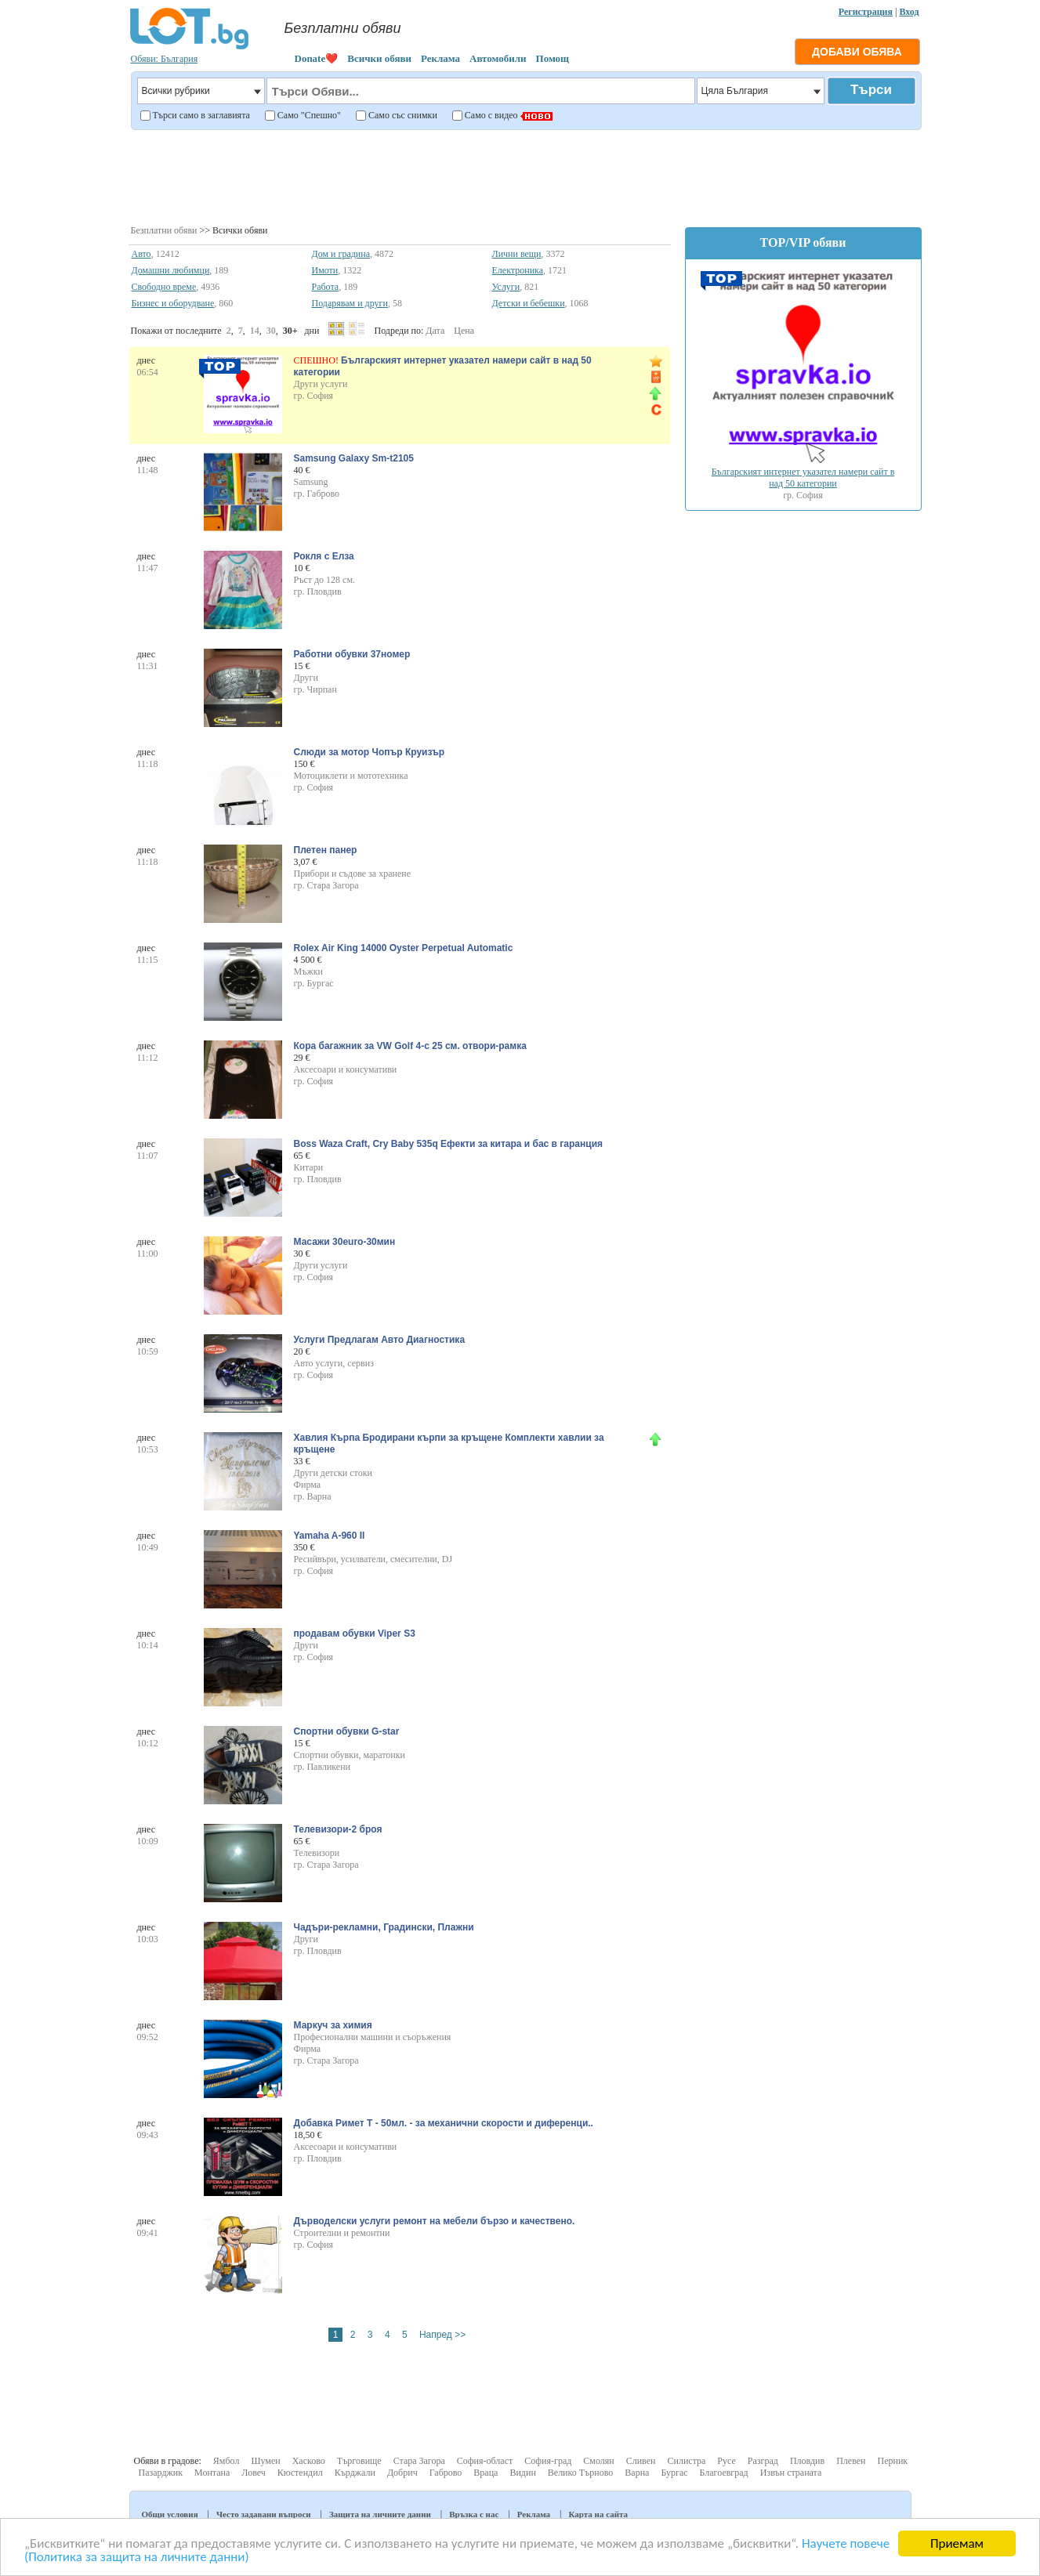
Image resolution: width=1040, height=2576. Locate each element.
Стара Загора (419, 2460)
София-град (547, 2460)
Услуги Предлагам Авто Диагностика (380, 1339)
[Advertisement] (525, 175)
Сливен (641, 2460)
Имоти (325, 270)
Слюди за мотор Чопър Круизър (369, 752)
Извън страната (791, 2472)
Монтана (212, 2472)
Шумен (265, 2460)
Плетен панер (325, 850)
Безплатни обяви (164, 230)
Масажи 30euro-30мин (345, 1241)
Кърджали (355, 2472)
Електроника (518, 270)
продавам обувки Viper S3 (354, 1633)
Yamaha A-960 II (329, 1535)
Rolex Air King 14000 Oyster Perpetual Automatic (403, 947)
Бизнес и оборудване (173, 303)
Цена (464, 330)
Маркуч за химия (333, 2025)
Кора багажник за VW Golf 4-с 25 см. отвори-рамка (410, 1045)
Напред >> (442, 2334)
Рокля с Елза (324, 556)
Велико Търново (581, 2472)
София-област (485, 2460)
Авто (141, 253)
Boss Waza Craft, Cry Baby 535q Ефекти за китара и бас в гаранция (448, 1143)
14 (254, 330)
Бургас (674, 2472)
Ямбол (226, 2460)
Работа (325, 286)
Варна (637, 2472)
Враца (485, 2472)
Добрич (402, 2472)
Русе (726, 2460)
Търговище (359, 2460)
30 (271, 330)
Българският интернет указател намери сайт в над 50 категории (803, 477)
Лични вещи (517, 253)
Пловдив (807, 2460)
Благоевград (724, 2472)
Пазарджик (161, 2472)
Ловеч (253, 2472)
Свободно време (164, 286)
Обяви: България (164, 58)
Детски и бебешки (528, 303)
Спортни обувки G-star (347, 1731)
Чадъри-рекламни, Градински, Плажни (384, 1927)
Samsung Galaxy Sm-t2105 (354, 458)
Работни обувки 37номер (352, 654)
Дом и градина (341, 253)
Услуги (506, 286)
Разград (763, 2460)
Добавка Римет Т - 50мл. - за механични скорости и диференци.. (443, 2123)
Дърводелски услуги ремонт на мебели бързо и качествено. (434, 2221)
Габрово (445, 2472)
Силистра (686, 2460)
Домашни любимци (171, 270)
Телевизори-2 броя (338, 1829)
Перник (892, 2460)
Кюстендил (300, 2472)
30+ (290, 330)
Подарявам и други (350, 303)
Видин (522, 2472)
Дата (435, 330)
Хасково (308, 2460)
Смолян (598, 2460)
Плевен (850, 2460)
